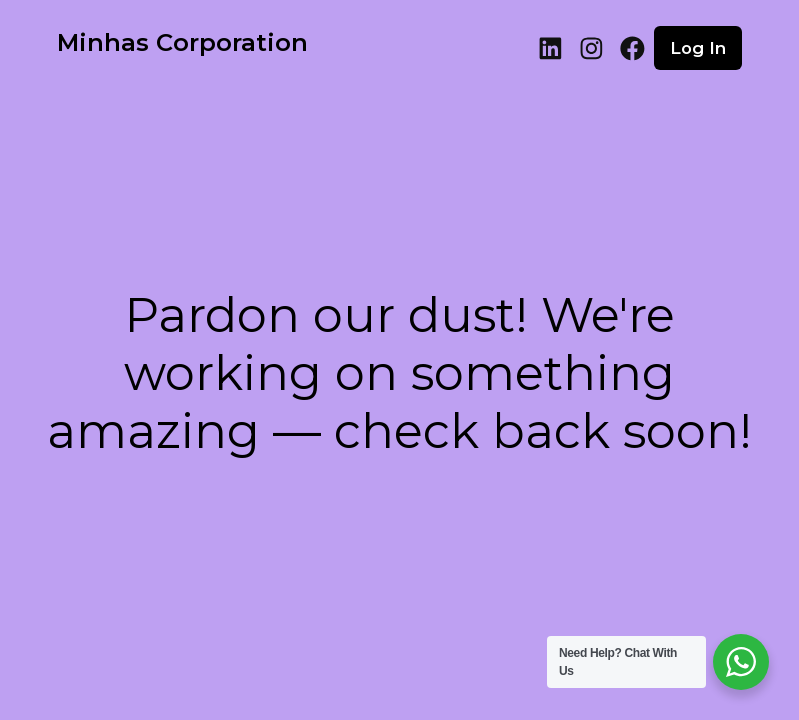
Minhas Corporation (182, 42)
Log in (698, 48)
